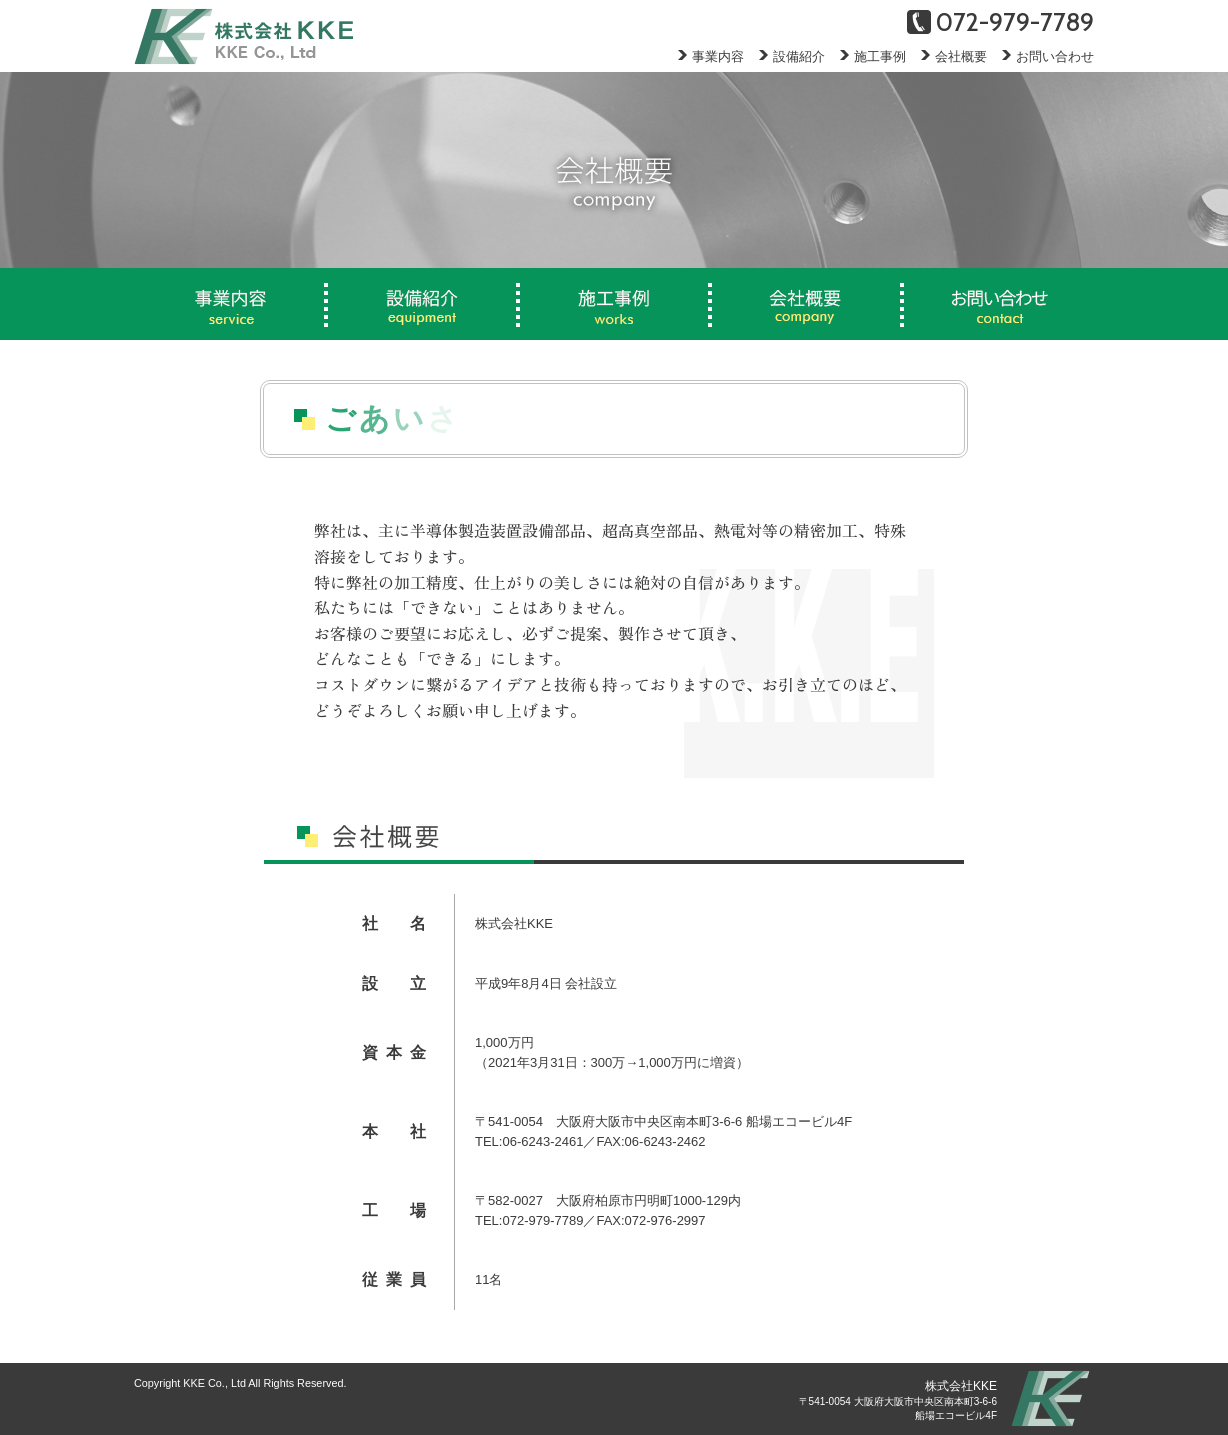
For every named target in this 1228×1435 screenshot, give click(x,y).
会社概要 (946, 56)
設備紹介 (784, 56)
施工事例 (865, 56)
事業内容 (703, 56)
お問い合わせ (1040, 56)
